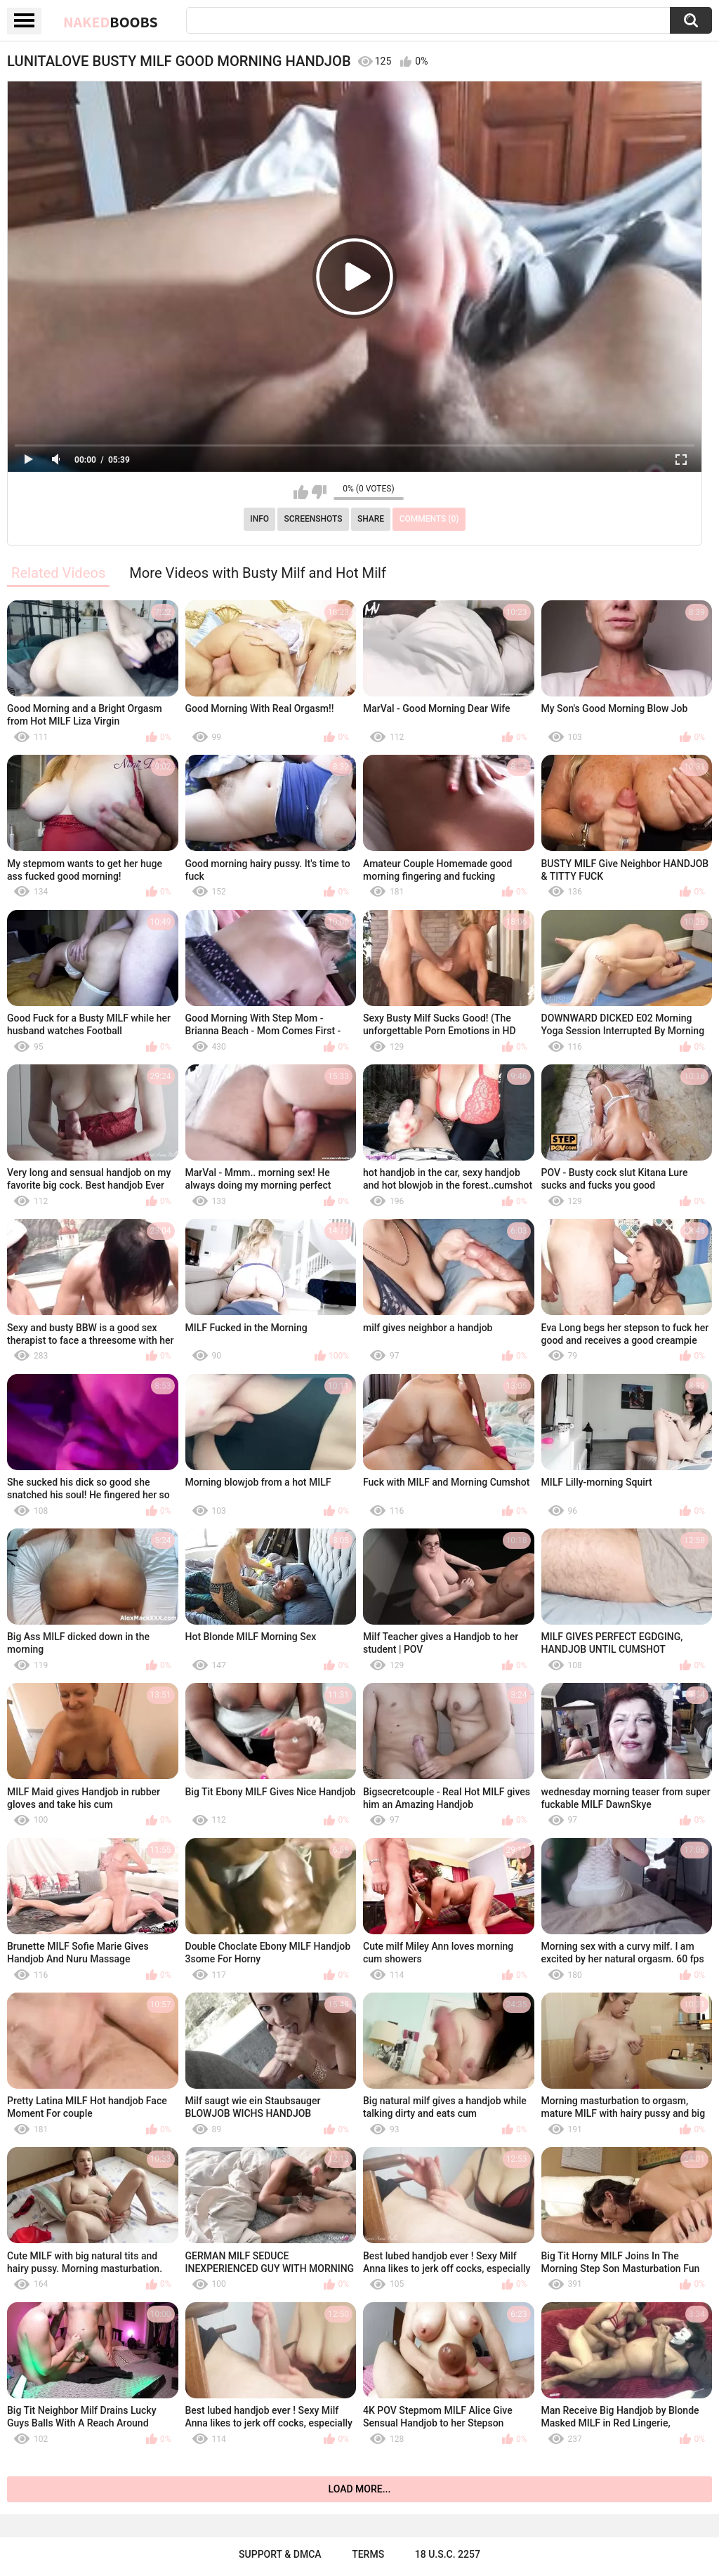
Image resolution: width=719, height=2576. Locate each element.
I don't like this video (319, 492)
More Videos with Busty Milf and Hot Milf (257, 572)
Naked (110, 22)
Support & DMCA (280, 2554)
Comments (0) (429, 519)
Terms (368, 2554)
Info (259, 519)
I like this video (300, 492)
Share (370, 519)
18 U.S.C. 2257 (447, 2554)
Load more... (360, 2489)
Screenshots (313, 519)
